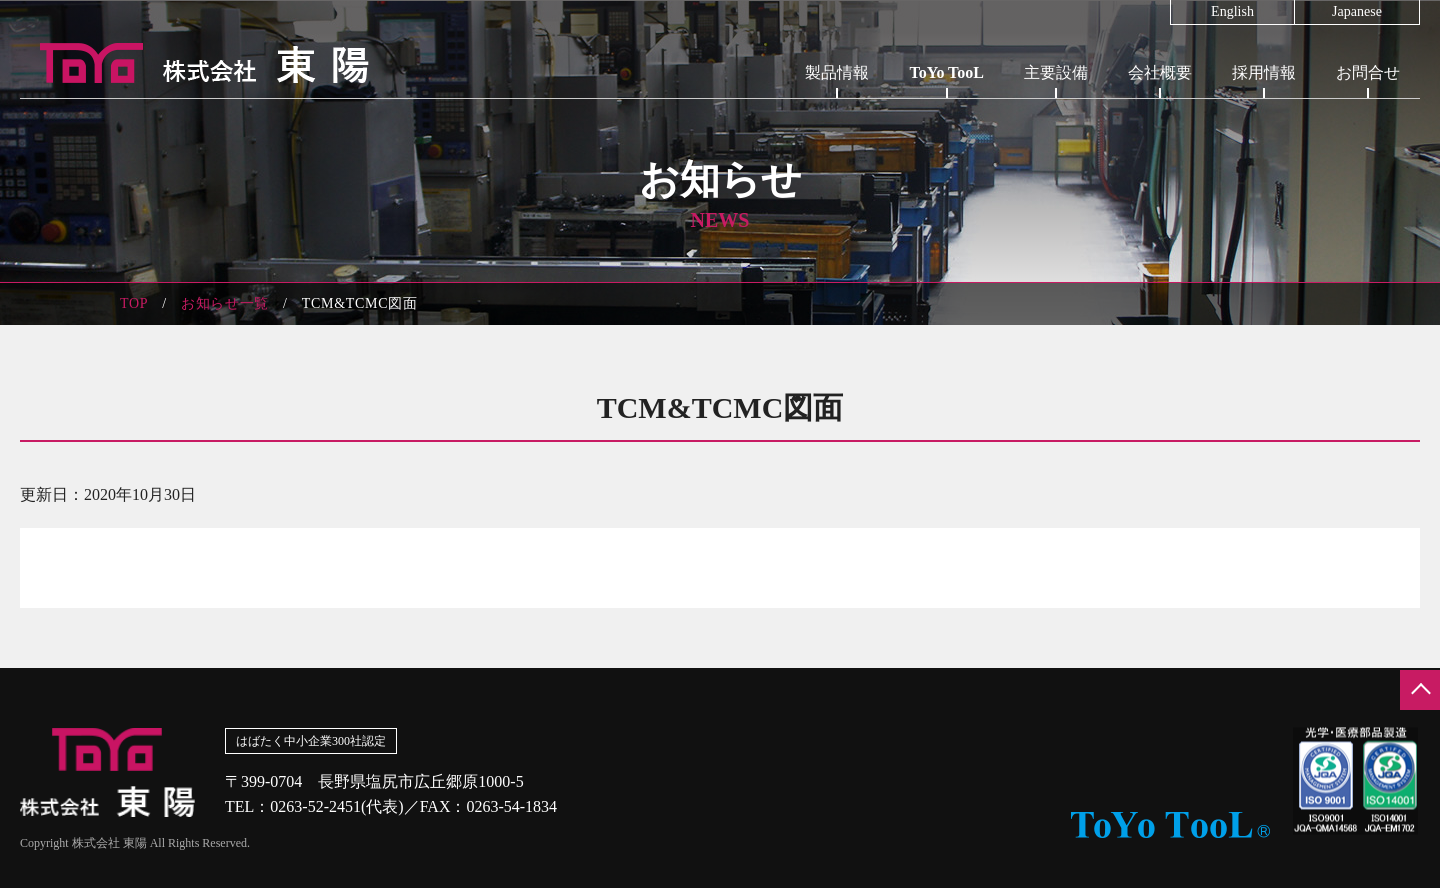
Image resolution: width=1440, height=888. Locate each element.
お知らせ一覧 (225, 303)
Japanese (1357, 12)
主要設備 (1056, 72)
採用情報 (1264, 72)
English (1232, 12)
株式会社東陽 (195, 63)
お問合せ (1368, 72)
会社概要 (1160, 72)
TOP (134, 303)
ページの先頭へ (1420, 690)
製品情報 (837, 72)
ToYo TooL (946, 72)
